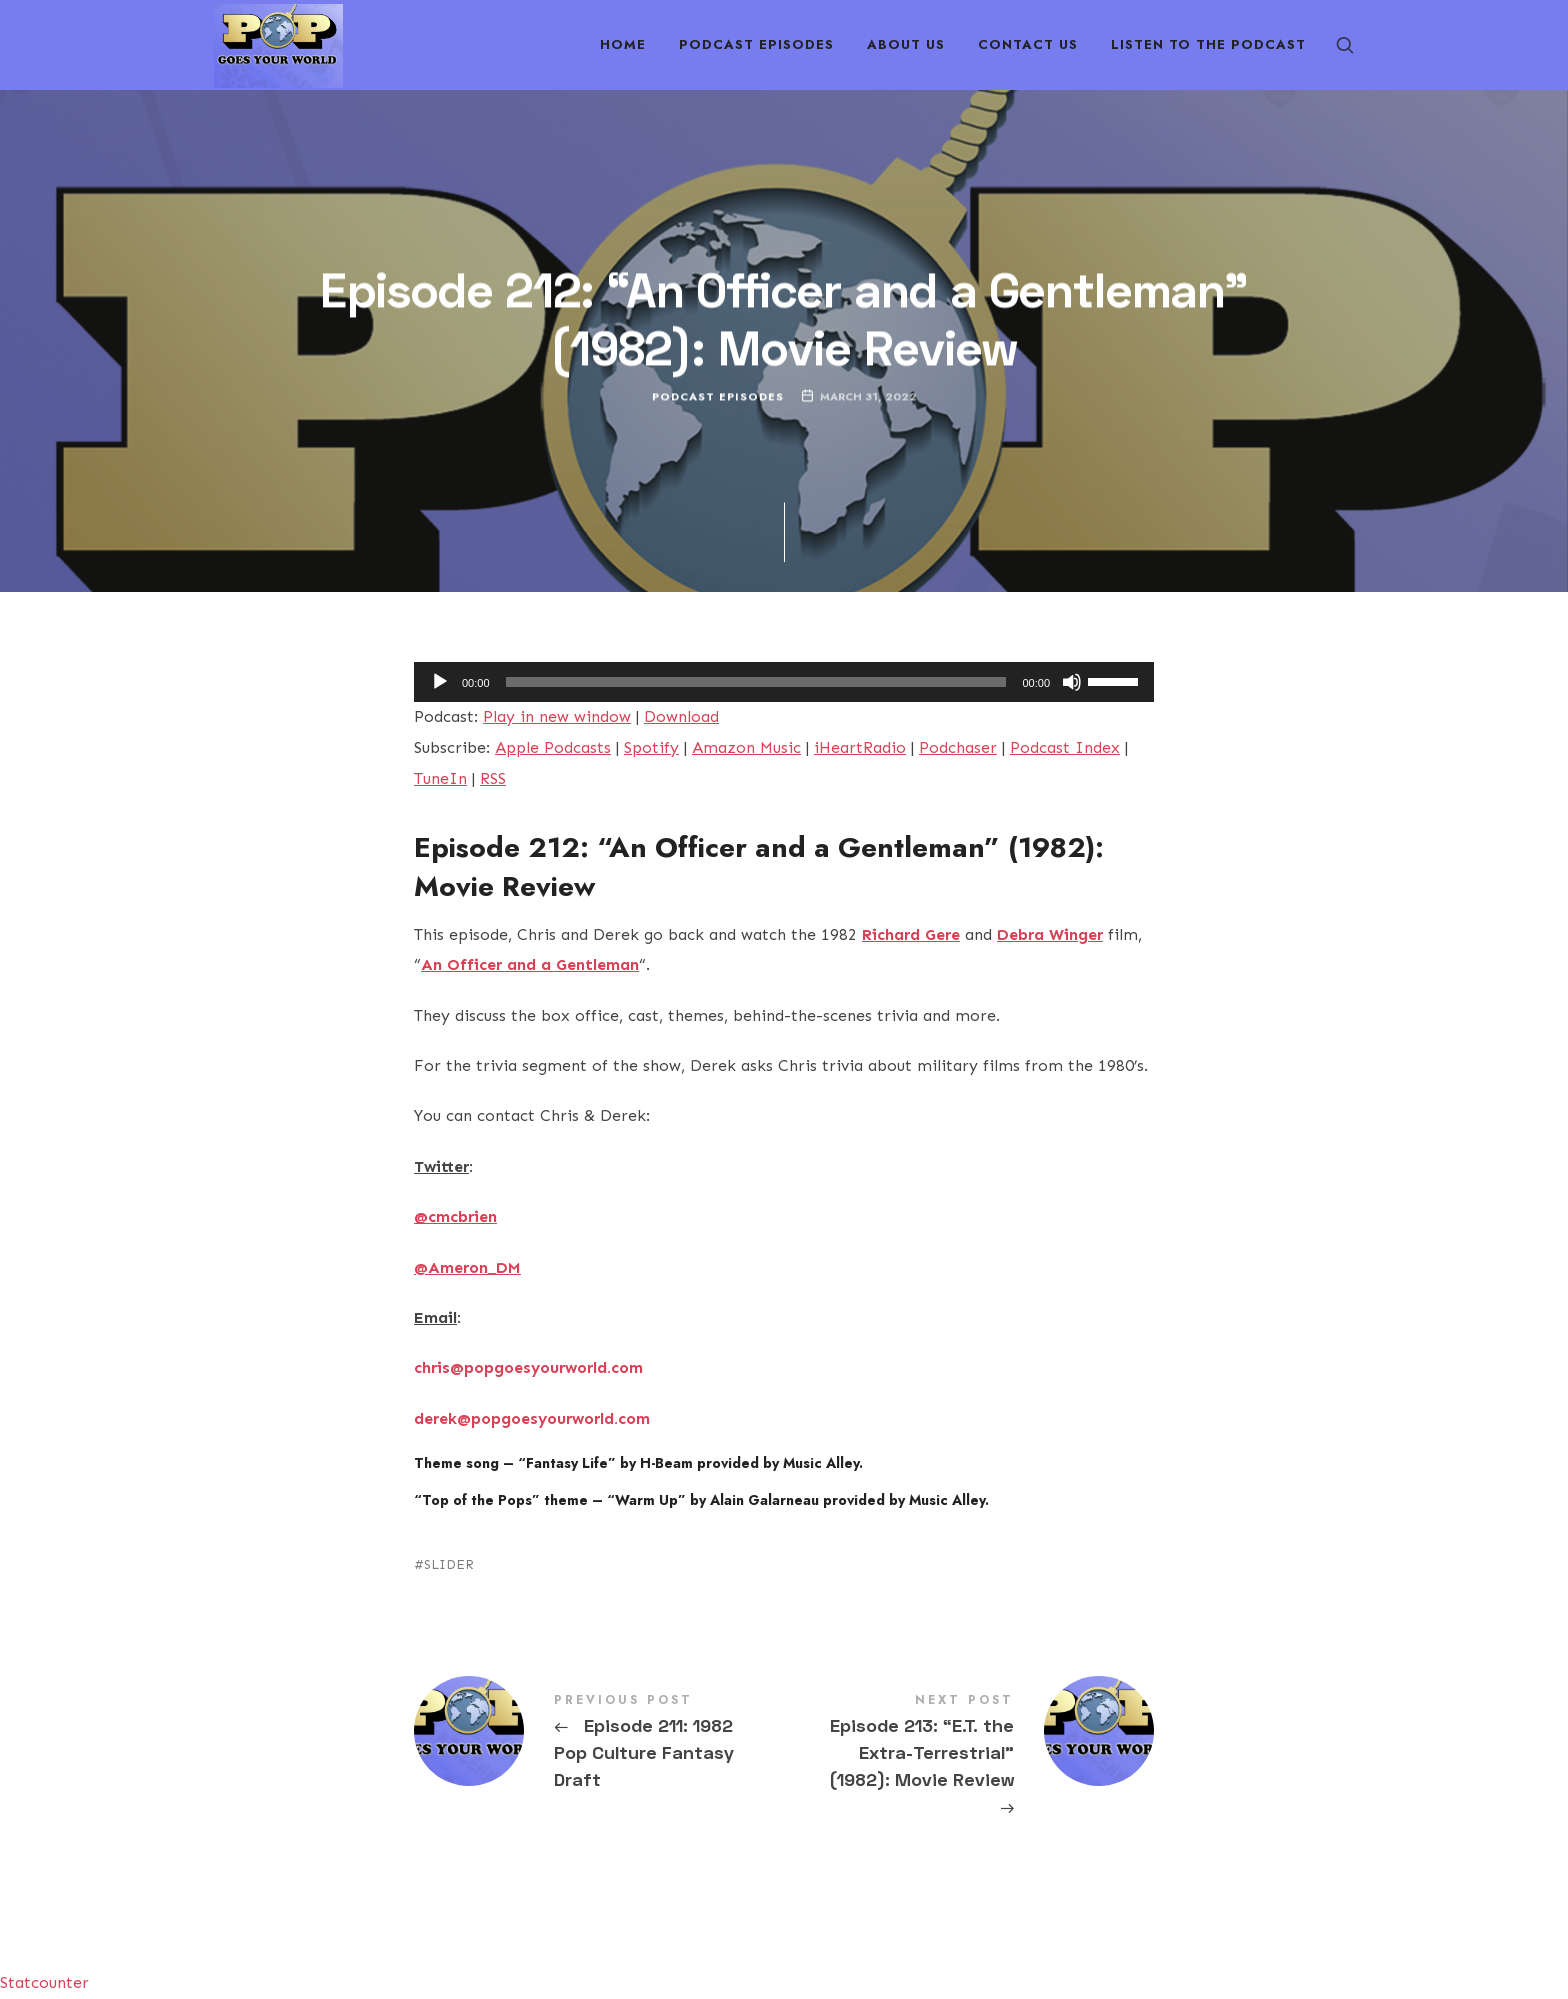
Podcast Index (1065, 747)
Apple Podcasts (553, 747)
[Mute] (1072, 682)
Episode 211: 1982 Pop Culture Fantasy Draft (599, 1744)
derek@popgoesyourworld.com (532, 1418)
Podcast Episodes (718, 396)
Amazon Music (746, 747)
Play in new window (557, 716)
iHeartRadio (860, 747)
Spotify (651, 747)
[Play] (440, 682)
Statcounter (44, 1982)
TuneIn (440, 778)
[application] (784, 682)
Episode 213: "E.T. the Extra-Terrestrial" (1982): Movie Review (969, 1757)
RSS (493, 778)
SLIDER (449, 1564)
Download (681, 716)
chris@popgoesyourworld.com (528, 1367)
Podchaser (958, 747)
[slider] (756, 682)
